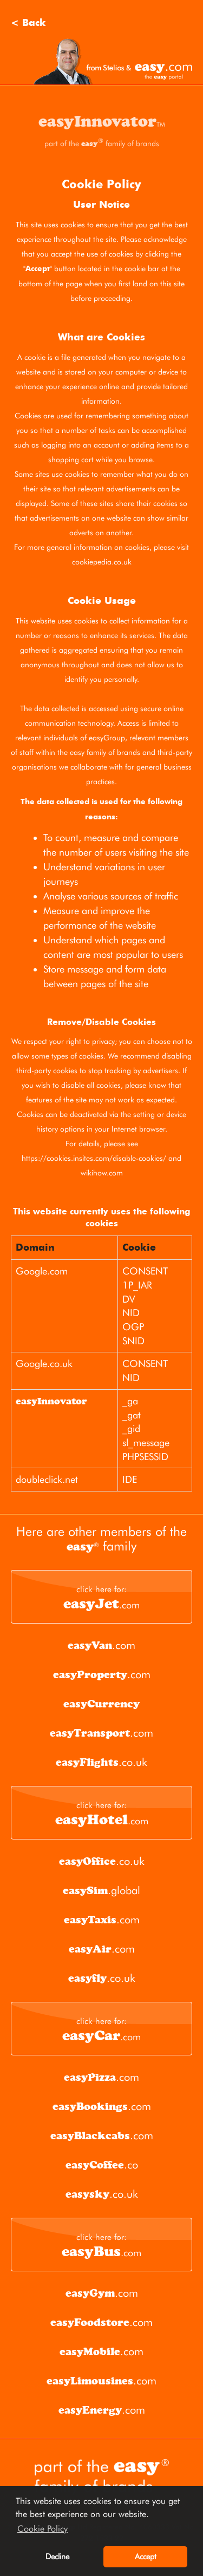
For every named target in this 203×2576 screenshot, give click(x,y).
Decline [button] (57, 2556)
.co (102, 2164)
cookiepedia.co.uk (102, 561)
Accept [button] (145, 2556)
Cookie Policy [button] (42, 2529)
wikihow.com (102, 1172)
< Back (28, 23)
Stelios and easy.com (112, 61)
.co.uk (101, 1762)
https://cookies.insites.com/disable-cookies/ (94, 1158)
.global (101, 1890)
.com (101, 1598)
